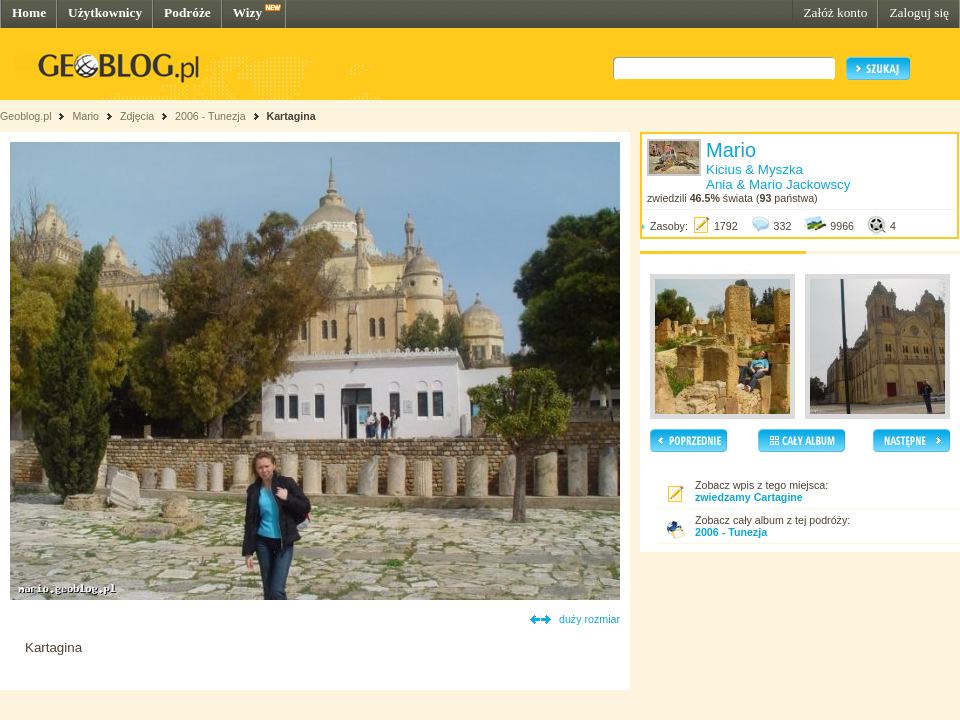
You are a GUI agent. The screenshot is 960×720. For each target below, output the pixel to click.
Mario (85, 116)
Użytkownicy (105, 12)
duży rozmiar (589, 619)
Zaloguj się (919, 12)
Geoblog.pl (26, 116)
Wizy (247, 12)
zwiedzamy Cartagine (749, 497)
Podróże (187, 12)
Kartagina (290, 116)
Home (29, 12)
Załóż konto (835, 12)
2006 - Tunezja (210, 116)
